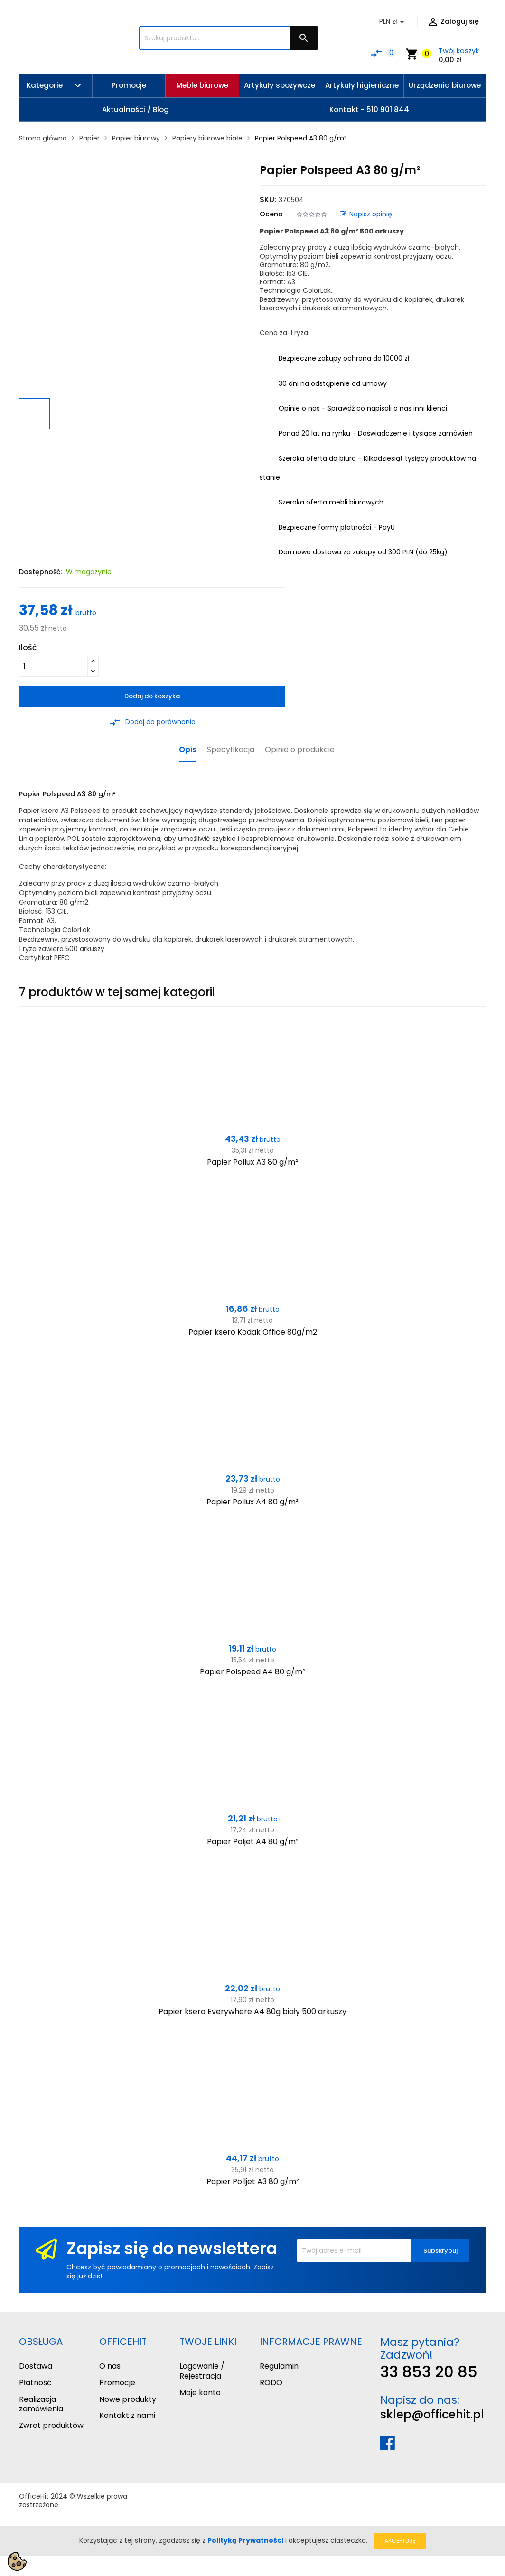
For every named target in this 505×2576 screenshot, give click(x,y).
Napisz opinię (366, 214)
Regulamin (279, 2366)
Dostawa (35, 2366)
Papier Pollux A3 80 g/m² (252, 1162)
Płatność (35, 2382)
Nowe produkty (127, 2399)
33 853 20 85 (428, 2371)
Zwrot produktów (51, 2425)
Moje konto (200, 2392)
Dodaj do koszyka (152, 695)
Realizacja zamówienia (41, 2404)
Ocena (271, 214)
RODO (271, 2382)
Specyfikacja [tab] (230, 750)
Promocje (117, 2382)
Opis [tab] (187, 750)
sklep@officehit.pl (432, 2414)
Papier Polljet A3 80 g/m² (252, 2181)
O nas (110, 2366)
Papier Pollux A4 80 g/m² (252, 1501)
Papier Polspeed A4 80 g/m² (252, 1671)
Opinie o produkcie (300, 750)
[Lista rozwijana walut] (393, 22)
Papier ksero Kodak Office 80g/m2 (252, 1331)
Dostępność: (40, 572)
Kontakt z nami (127, 2415)
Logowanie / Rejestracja (201, 2371)
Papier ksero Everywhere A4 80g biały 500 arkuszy (252, 2011)
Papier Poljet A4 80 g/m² (253, 1841)
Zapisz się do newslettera (171, 2248)
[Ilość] (53, 666)
